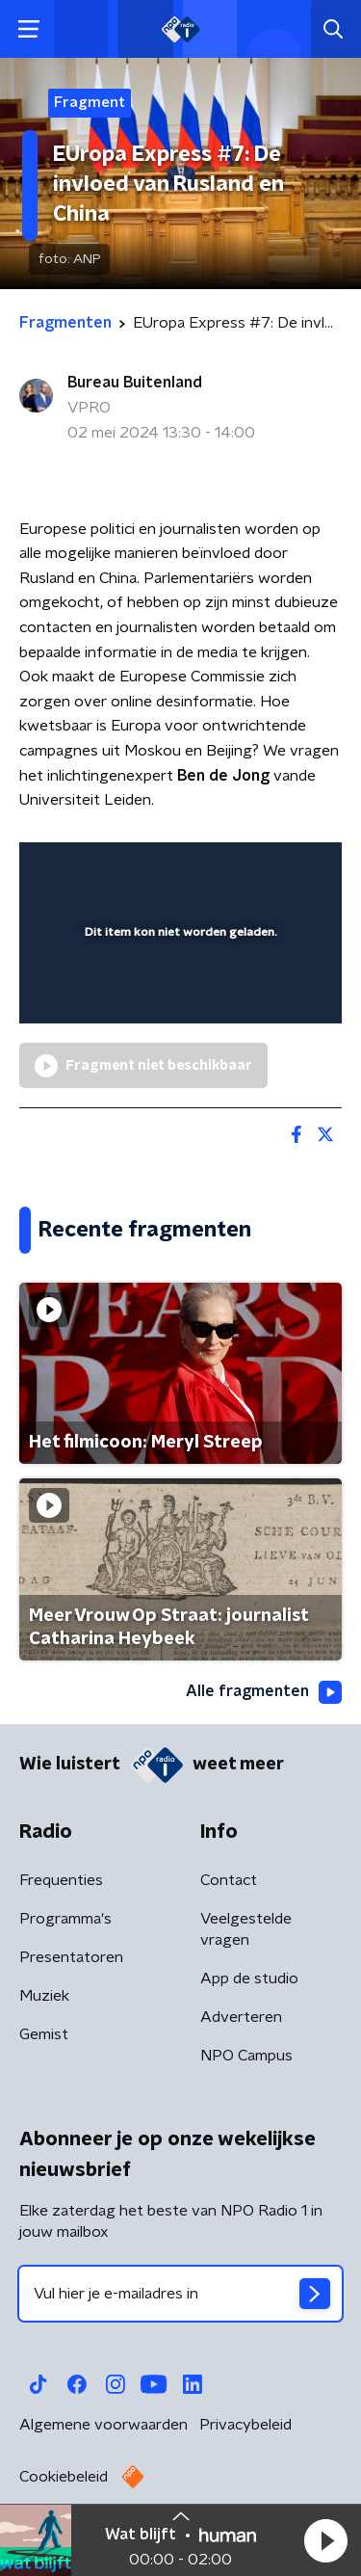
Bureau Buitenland (134, 382)
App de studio (249, 1978)
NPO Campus (246, 2055)
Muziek (44, 1996)
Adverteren (241, 2017)
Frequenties (61, 1880)
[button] (325, 2540)
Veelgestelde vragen (246, 1929)
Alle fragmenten (264, 1692)
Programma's (65, 1918)
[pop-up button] (237, 869)
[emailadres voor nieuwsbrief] (180, 2294)
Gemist (43, 2034)
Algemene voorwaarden (103, 2424)
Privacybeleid (245, 2424)
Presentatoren (71, 1957)
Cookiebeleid (63, 2476)
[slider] (177, 989)
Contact (228, 1880)
